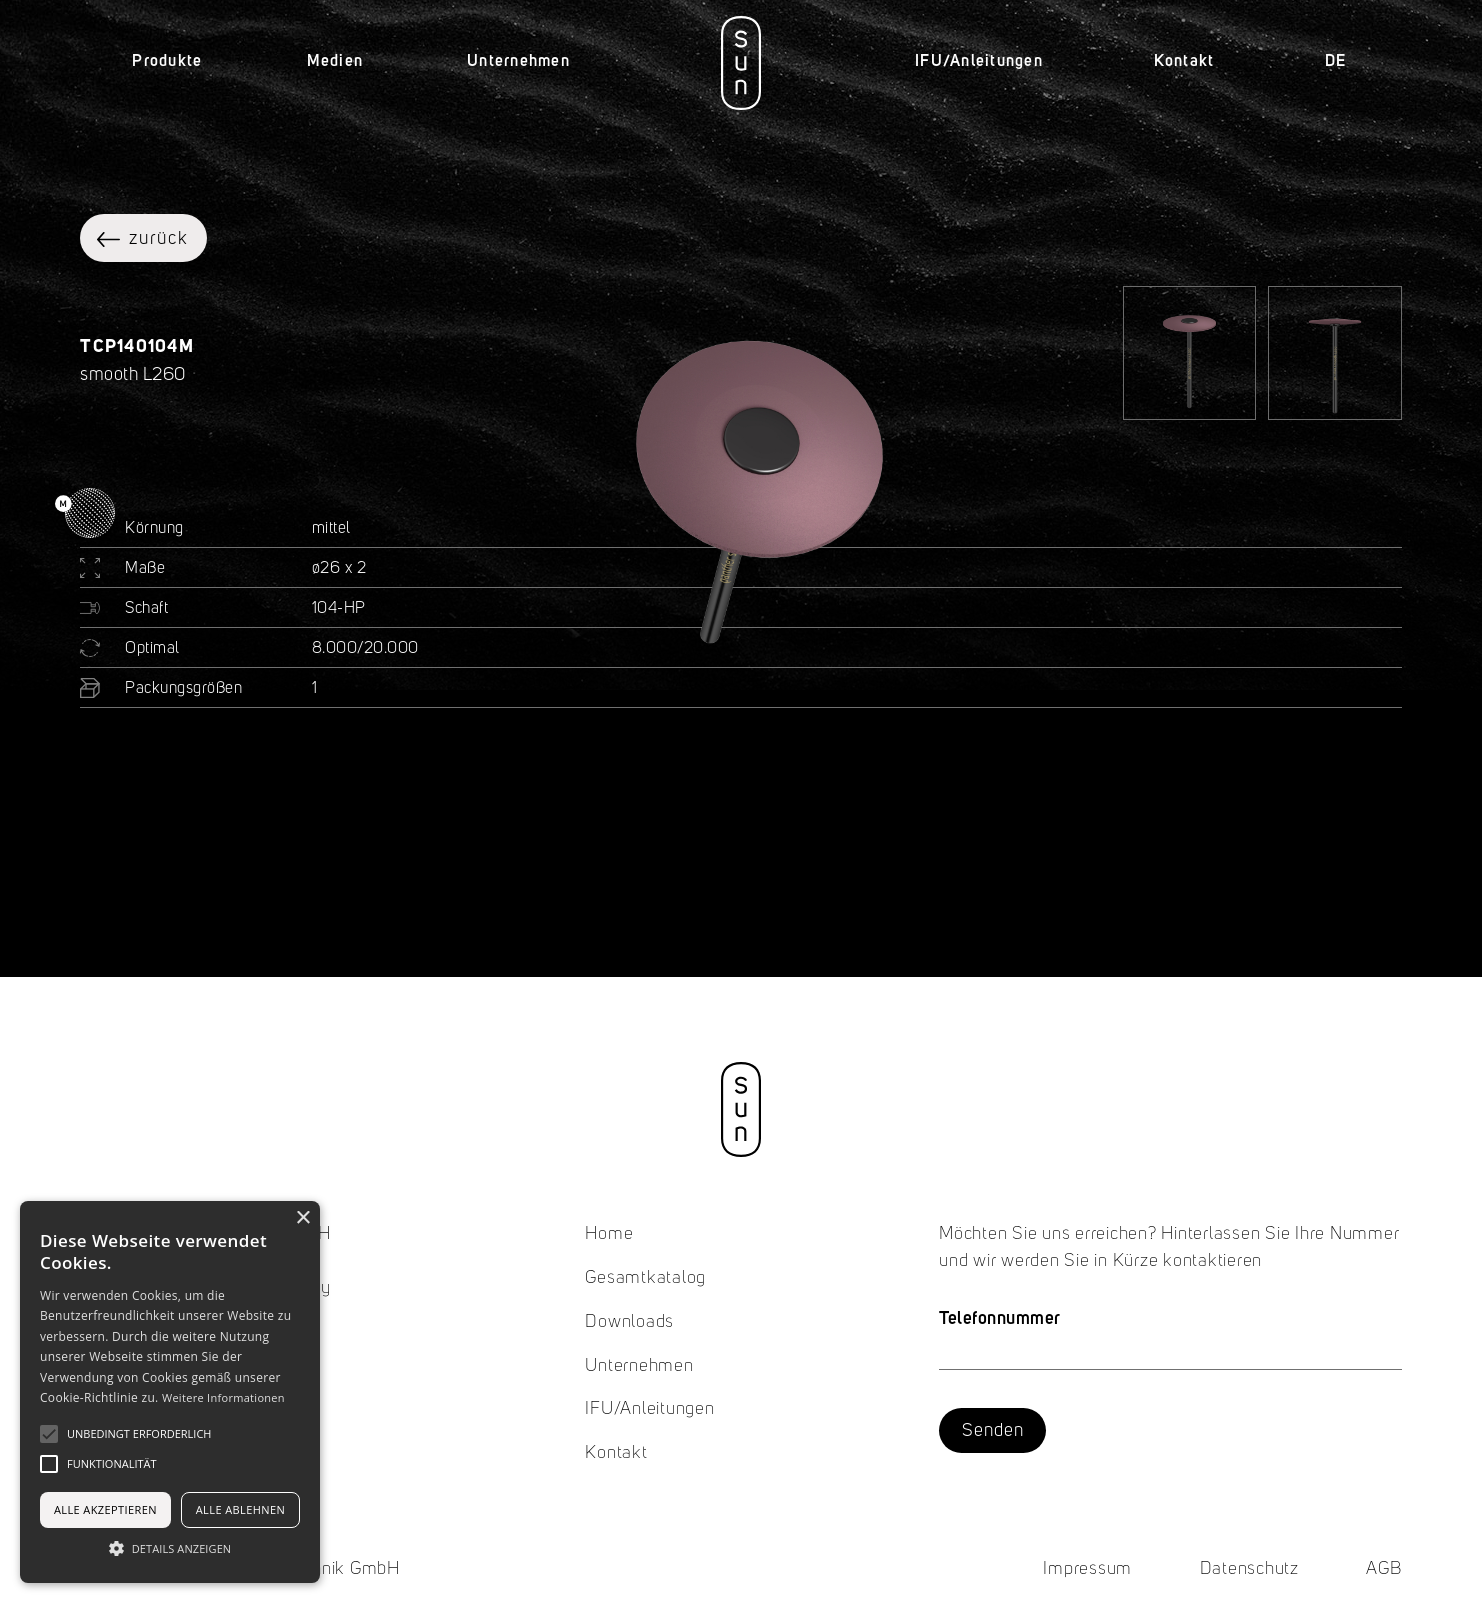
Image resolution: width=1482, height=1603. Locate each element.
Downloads (629, 1322)
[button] (167, 61)
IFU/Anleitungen (979, 60)
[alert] (170, 1392)
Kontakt (1184, 60)
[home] (741, 63)
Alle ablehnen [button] (240, 1509)
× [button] (302, 1218)
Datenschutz (1249, 1569)
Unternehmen (639, 1366)
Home (609, 1234)
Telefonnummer (1000, 1317)
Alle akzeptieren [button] (105, 1509)
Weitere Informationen (223, 1397)
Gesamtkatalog (645, 1278)
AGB (1383, 1569)
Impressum (1087, 1569)
